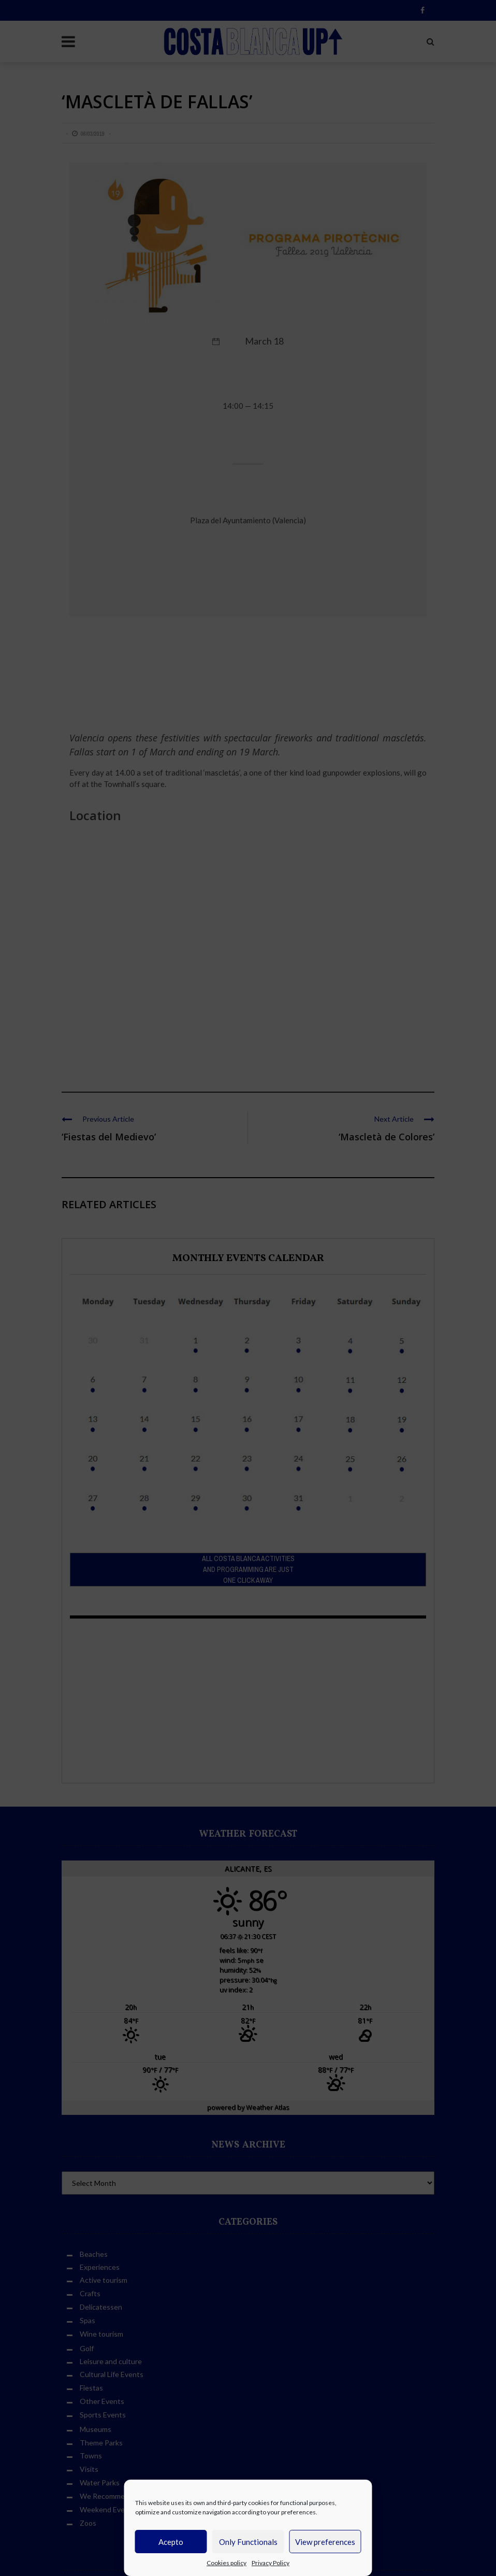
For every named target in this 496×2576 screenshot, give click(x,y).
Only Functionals (248, 2541)
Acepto (170, 2541)
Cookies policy (226, 2563)
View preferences (325, 2541)
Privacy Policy (270, 2563)
